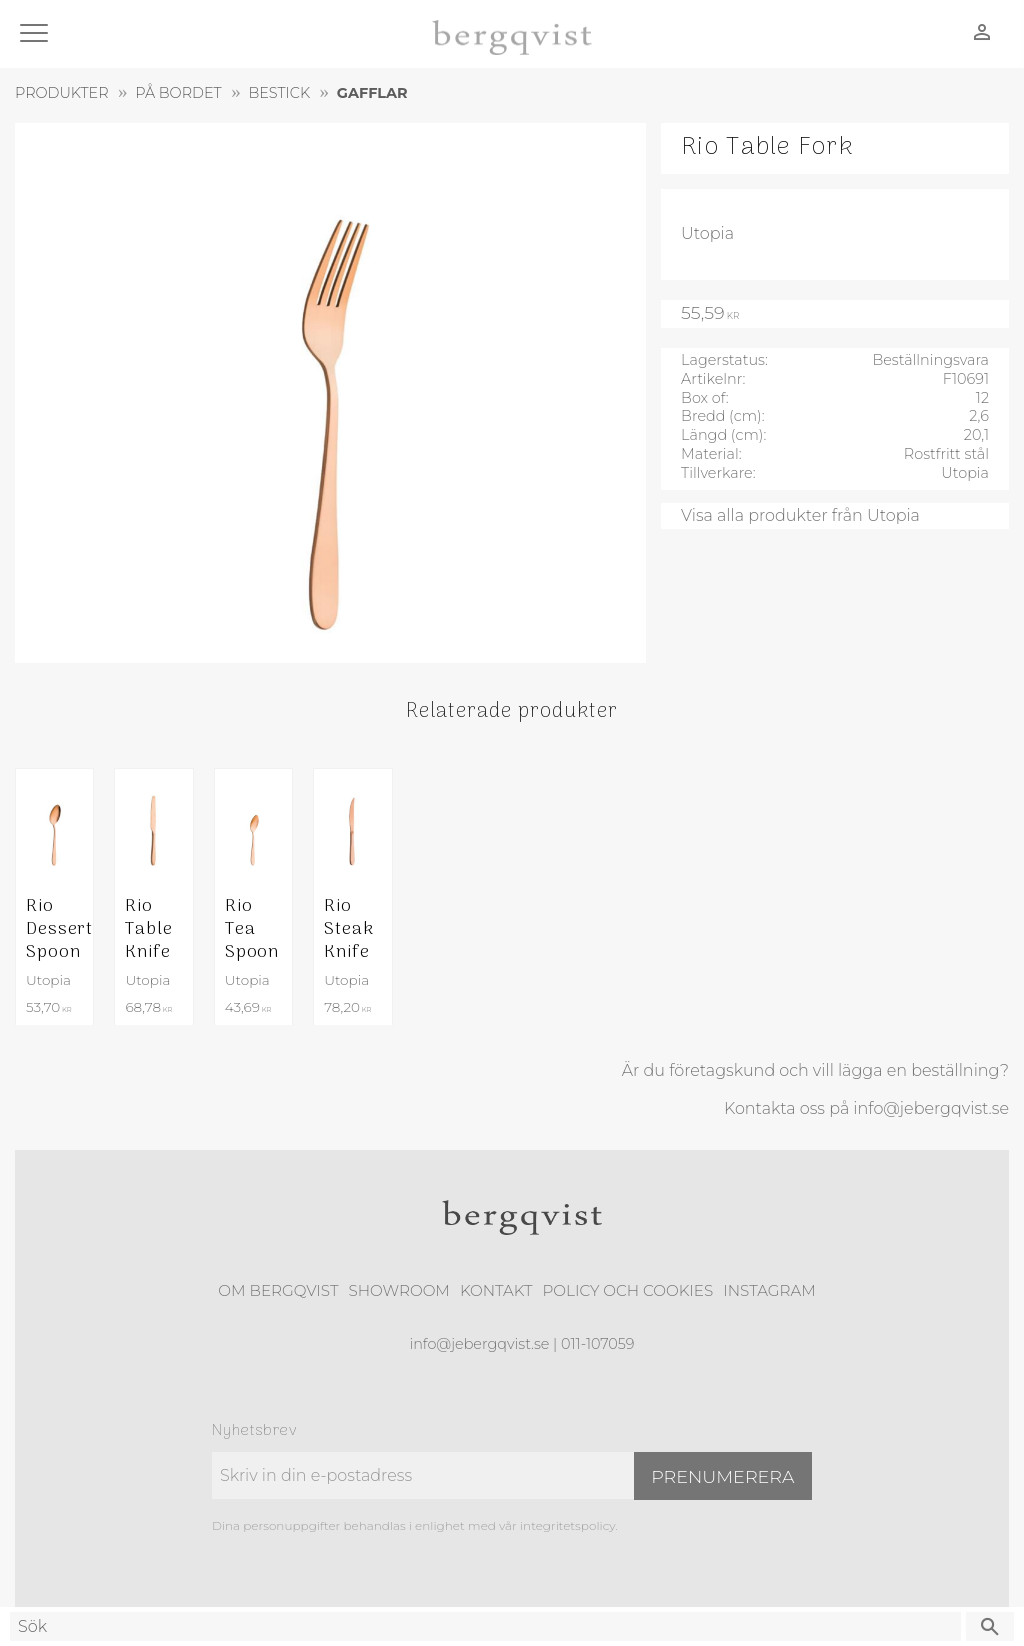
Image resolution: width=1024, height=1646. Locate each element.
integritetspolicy (567, 1525)
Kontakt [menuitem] (496, 1290)
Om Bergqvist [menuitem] (278, 1290)
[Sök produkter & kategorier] (485, 1626)
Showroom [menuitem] (399, 1290)
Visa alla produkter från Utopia (800, 515)
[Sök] (990, 1626)
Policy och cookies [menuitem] (627, 1290)
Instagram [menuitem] (769, 1290)
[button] (37, 34)
